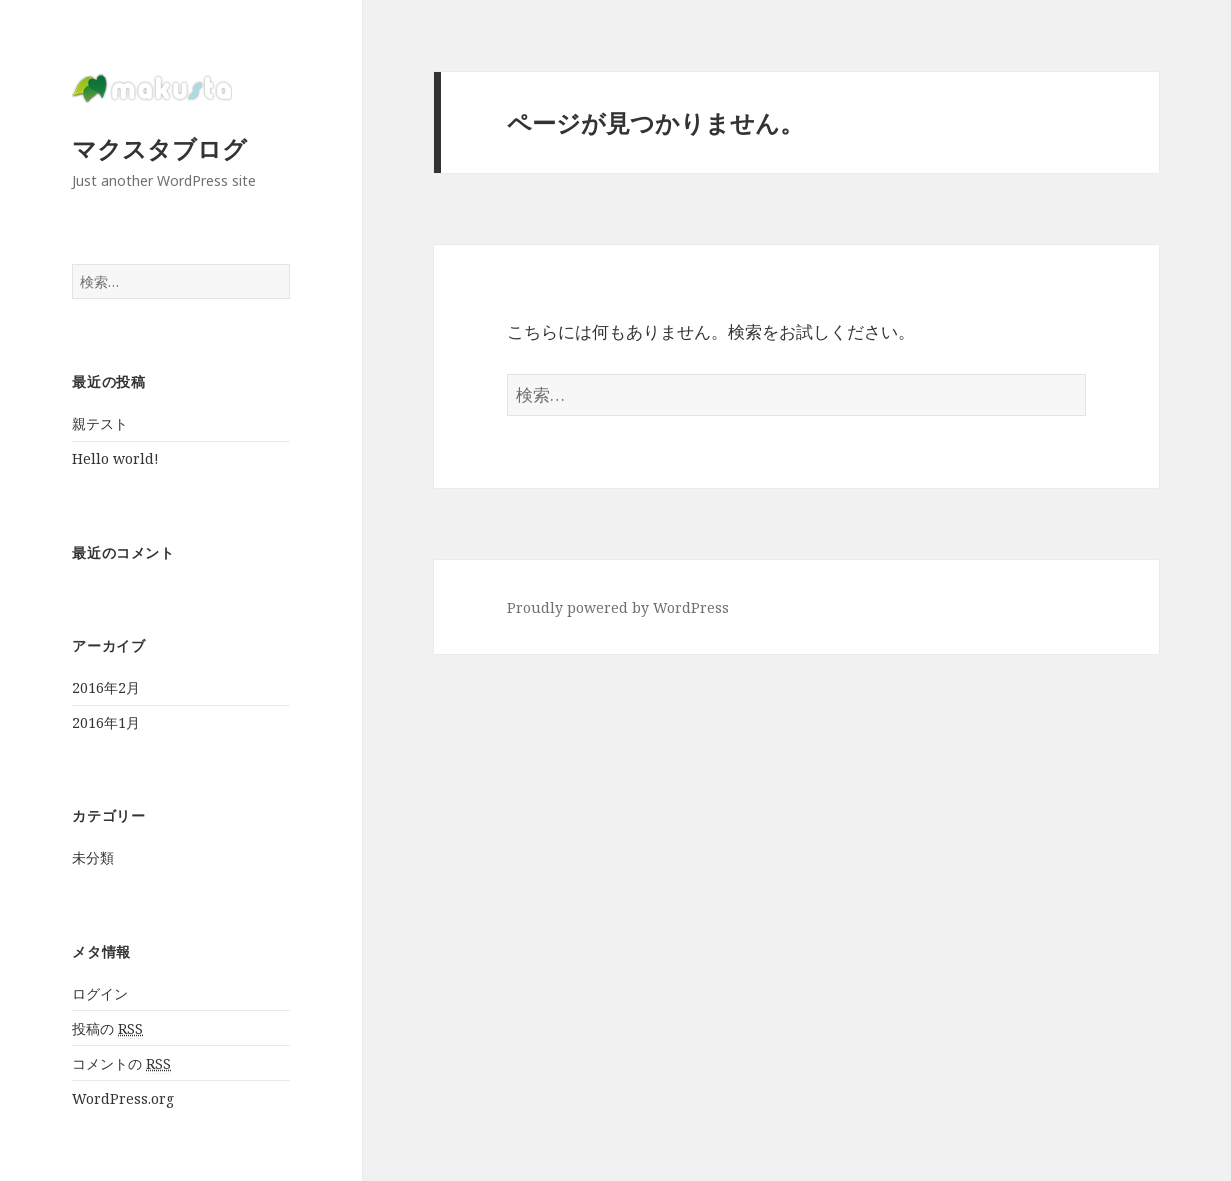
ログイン (100, 993)
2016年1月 (106, 722)
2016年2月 (106, 687)
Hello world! (115, 458)
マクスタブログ (159, 148)
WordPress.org (123, 1098)
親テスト (100, 423)
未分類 (93, 857)
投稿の (107, 1029)
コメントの (121, 1064)
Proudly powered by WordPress (618, 607)
